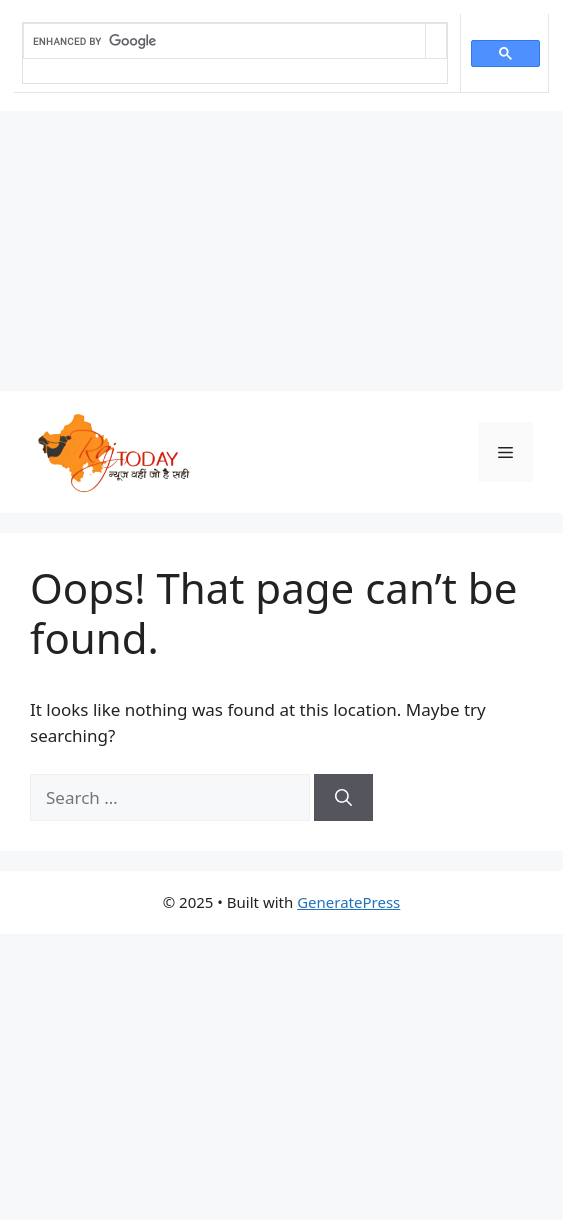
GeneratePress (348, 902)
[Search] (343, 798)
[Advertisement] (281, 251)
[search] (224, 41)
